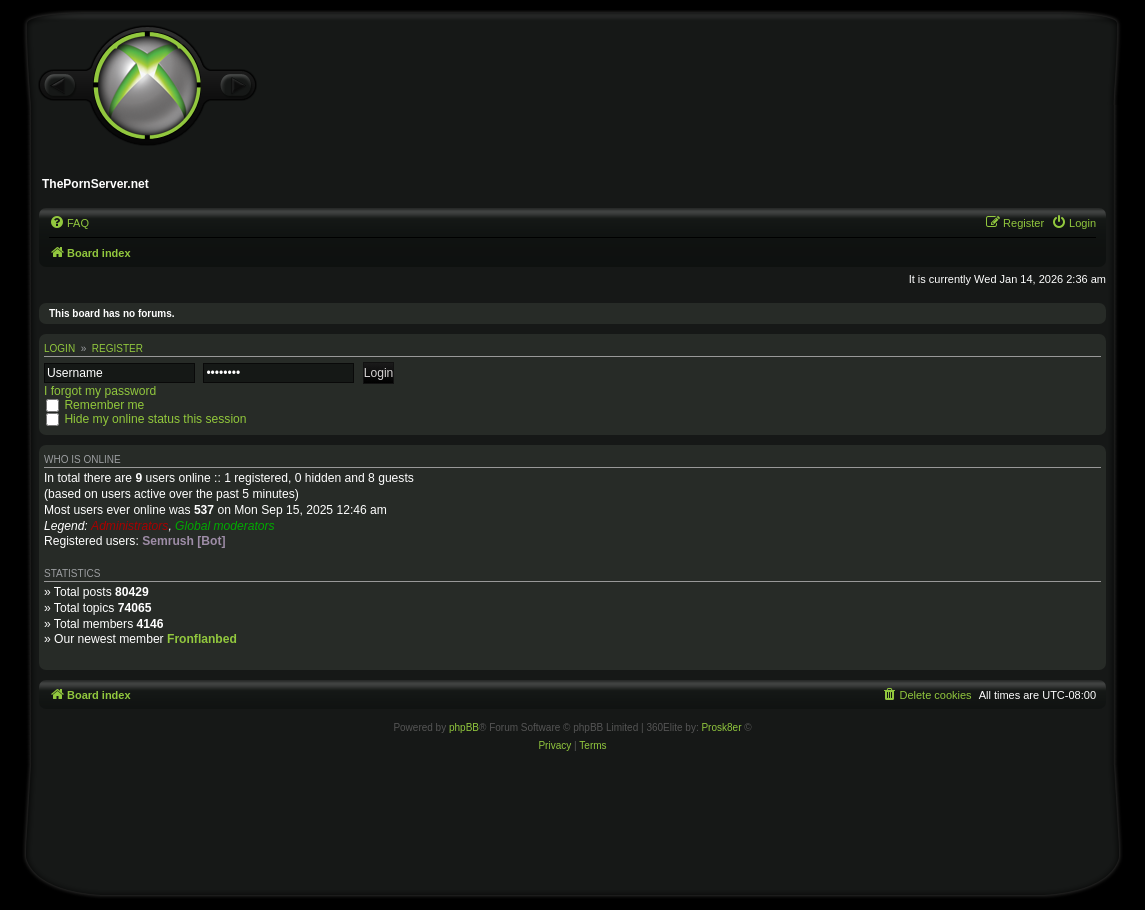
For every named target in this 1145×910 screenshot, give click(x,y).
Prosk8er (721, 727)
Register (117, 348)
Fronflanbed (202, 639)
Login (59, 348)
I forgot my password (100, 391)
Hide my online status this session (155, 419)
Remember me (104, 405)
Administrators (129, 526)
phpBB (464, 727)
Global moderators (224, 526)
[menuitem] (69, 223)
